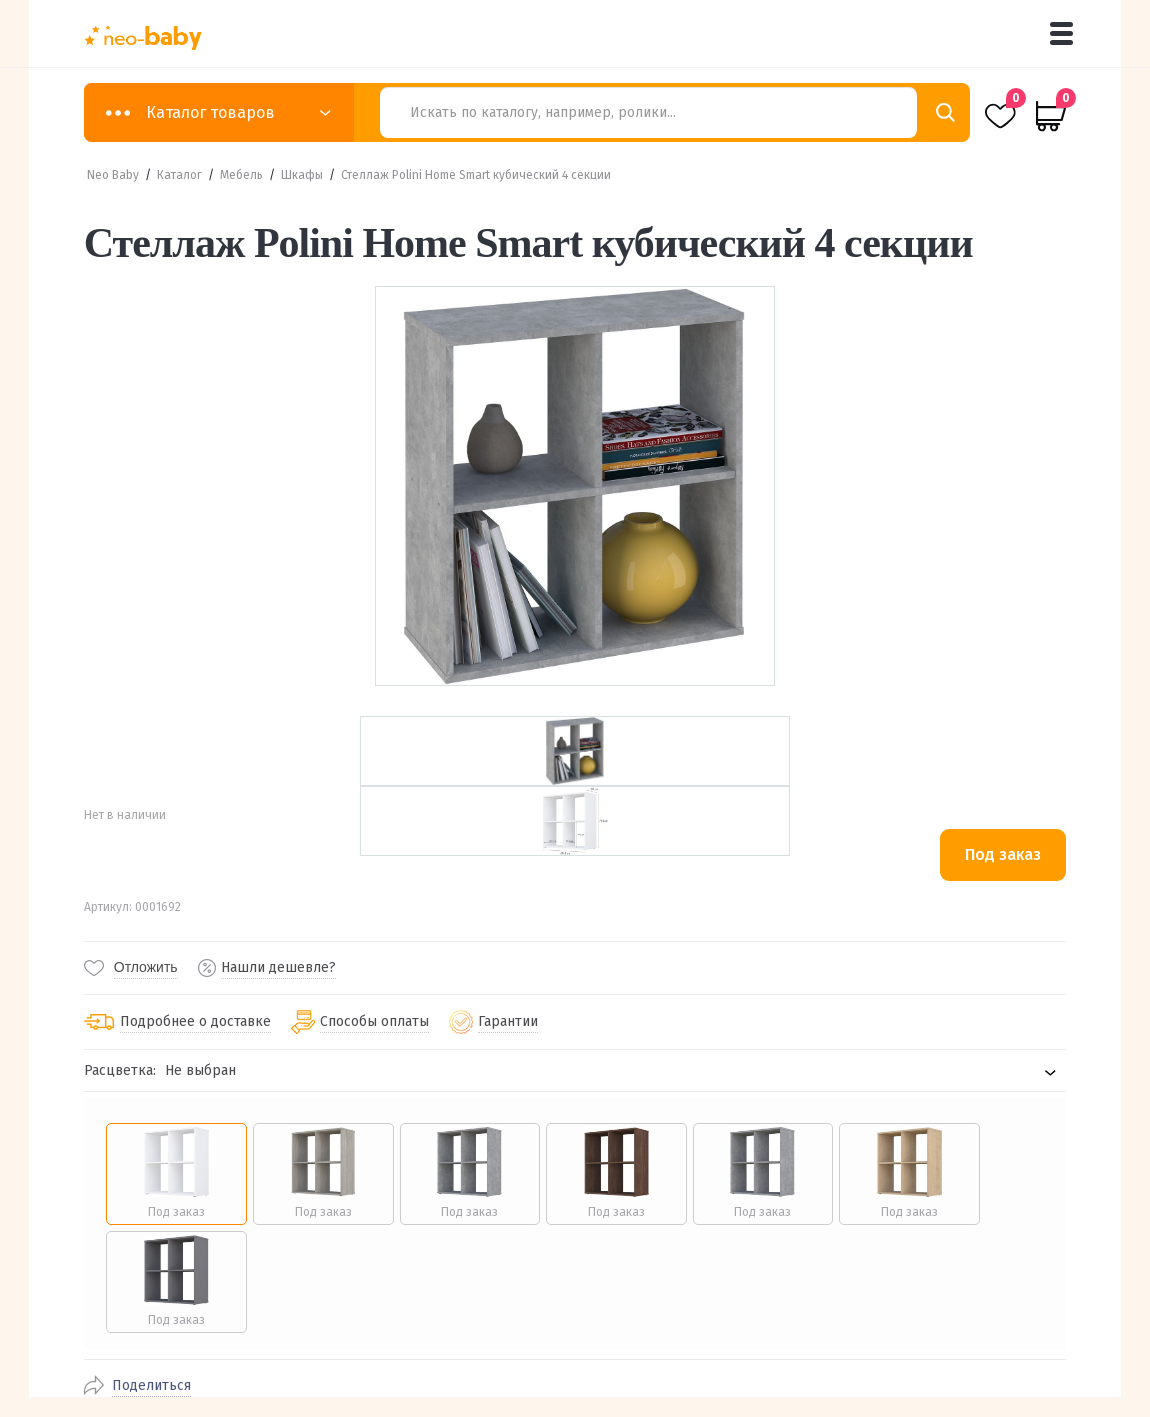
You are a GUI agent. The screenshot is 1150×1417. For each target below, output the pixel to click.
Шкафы (302, 175)
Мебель (241, 175)
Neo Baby (113, 175)
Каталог (179, 175)
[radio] (176, 1174)
